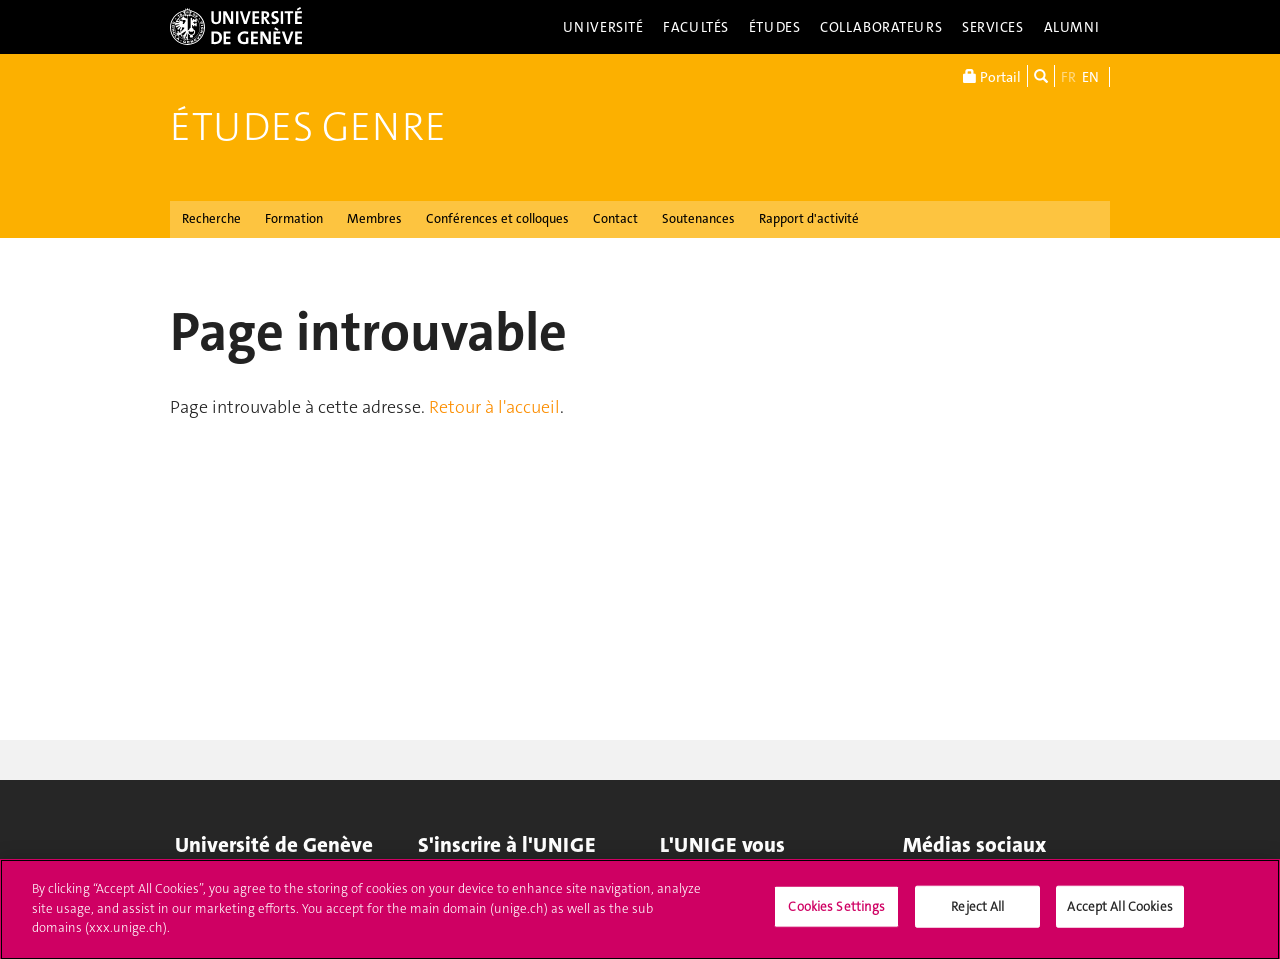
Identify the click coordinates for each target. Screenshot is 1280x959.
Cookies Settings (836, 913)
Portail (992, 76)
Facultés (696, 27)
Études (774, 27)
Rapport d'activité (809, 218)
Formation (294, 218)
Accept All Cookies (1119, 913)
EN (1090, 77)
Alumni (1072, 27)
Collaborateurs (881, 27)
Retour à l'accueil (494, 407)
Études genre (308, 127)
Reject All (977, 913)
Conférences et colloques (497, 218)
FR (1068, 77)
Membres (374, 218)
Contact (615, 218)
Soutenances (698, 218)
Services (993, 27)
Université (603, 27)
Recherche (211, 218)
